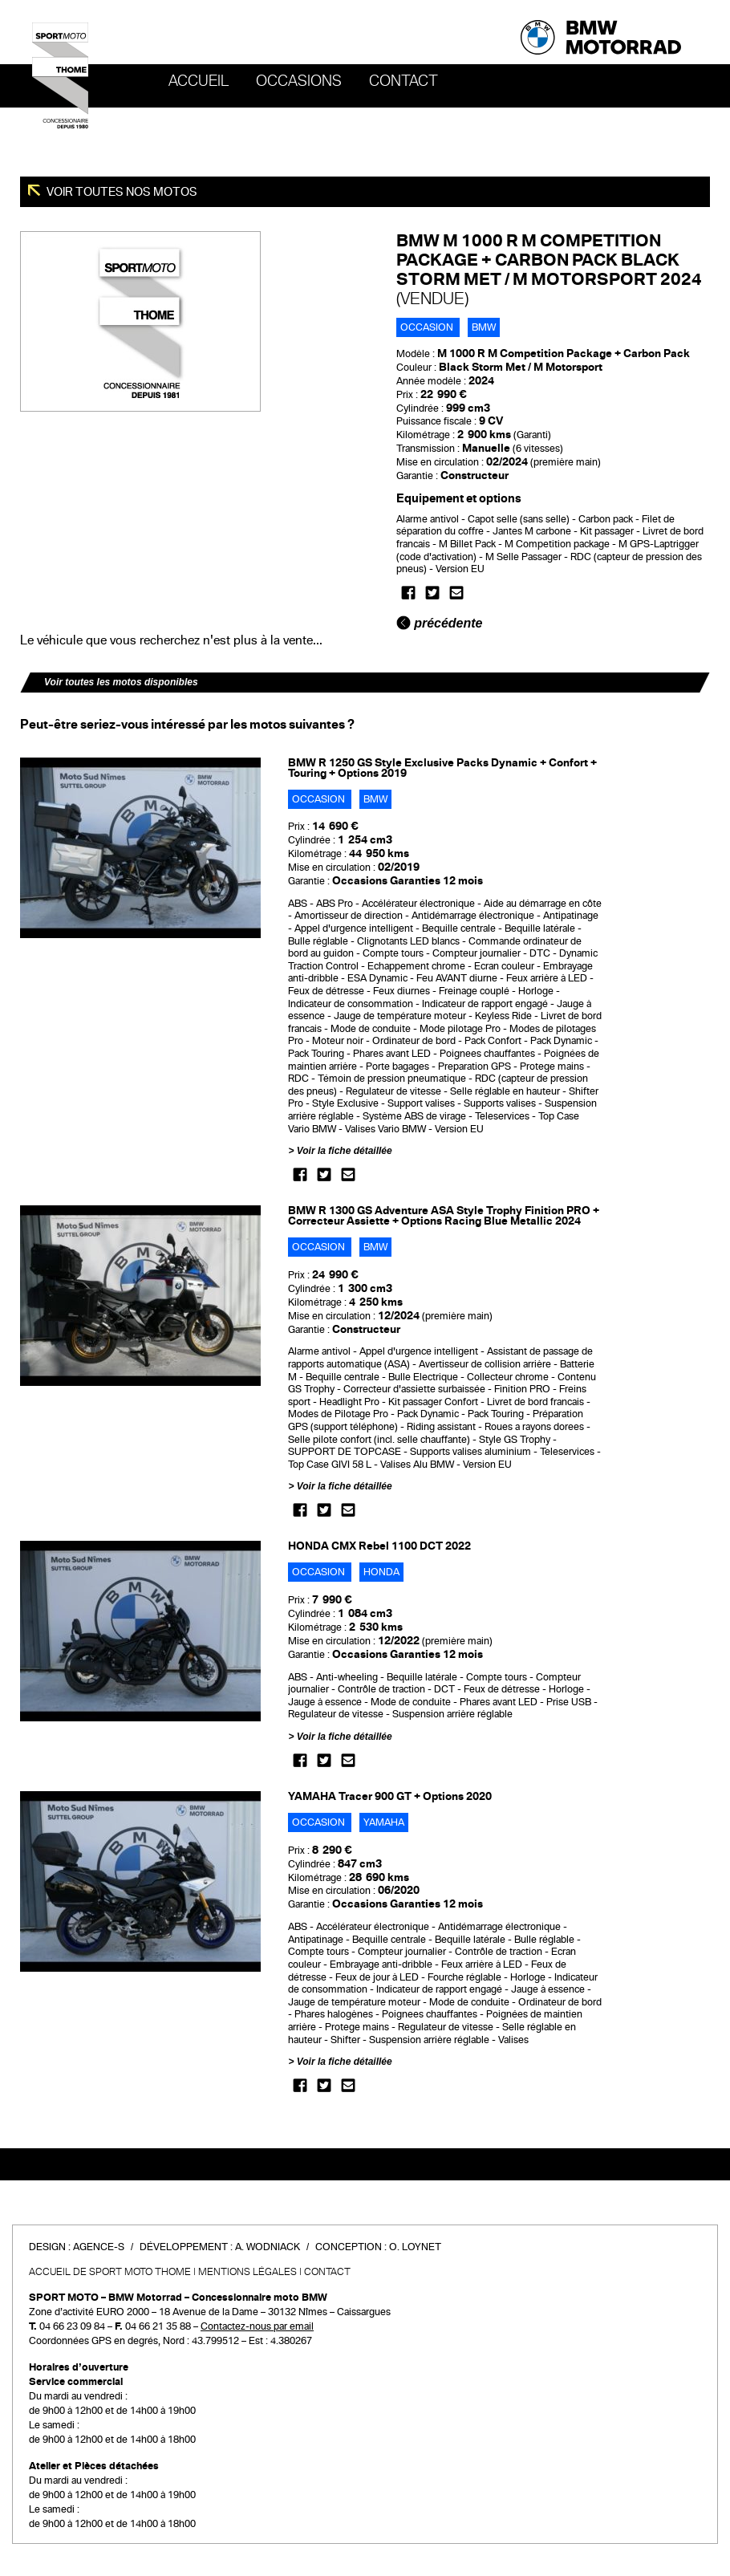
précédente (439, 623)
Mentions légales (247, 2271)
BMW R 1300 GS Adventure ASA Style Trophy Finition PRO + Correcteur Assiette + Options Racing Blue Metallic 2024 (443, 1216)
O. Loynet (415, 2247)
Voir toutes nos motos (120, 191)
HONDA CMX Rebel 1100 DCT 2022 (379, 1546)
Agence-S (98, 2247)
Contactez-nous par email (257, 2326)
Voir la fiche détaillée (344, 1150)
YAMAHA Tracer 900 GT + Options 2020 (390, 1796)
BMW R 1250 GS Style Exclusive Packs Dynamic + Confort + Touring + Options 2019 (442, 768)
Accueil (198, 81)
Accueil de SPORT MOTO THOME (110, 2271)
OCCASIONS (299, 81)
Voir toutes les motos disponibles (121, 682)
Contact (403, 81)
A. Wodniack (267, 2247)
